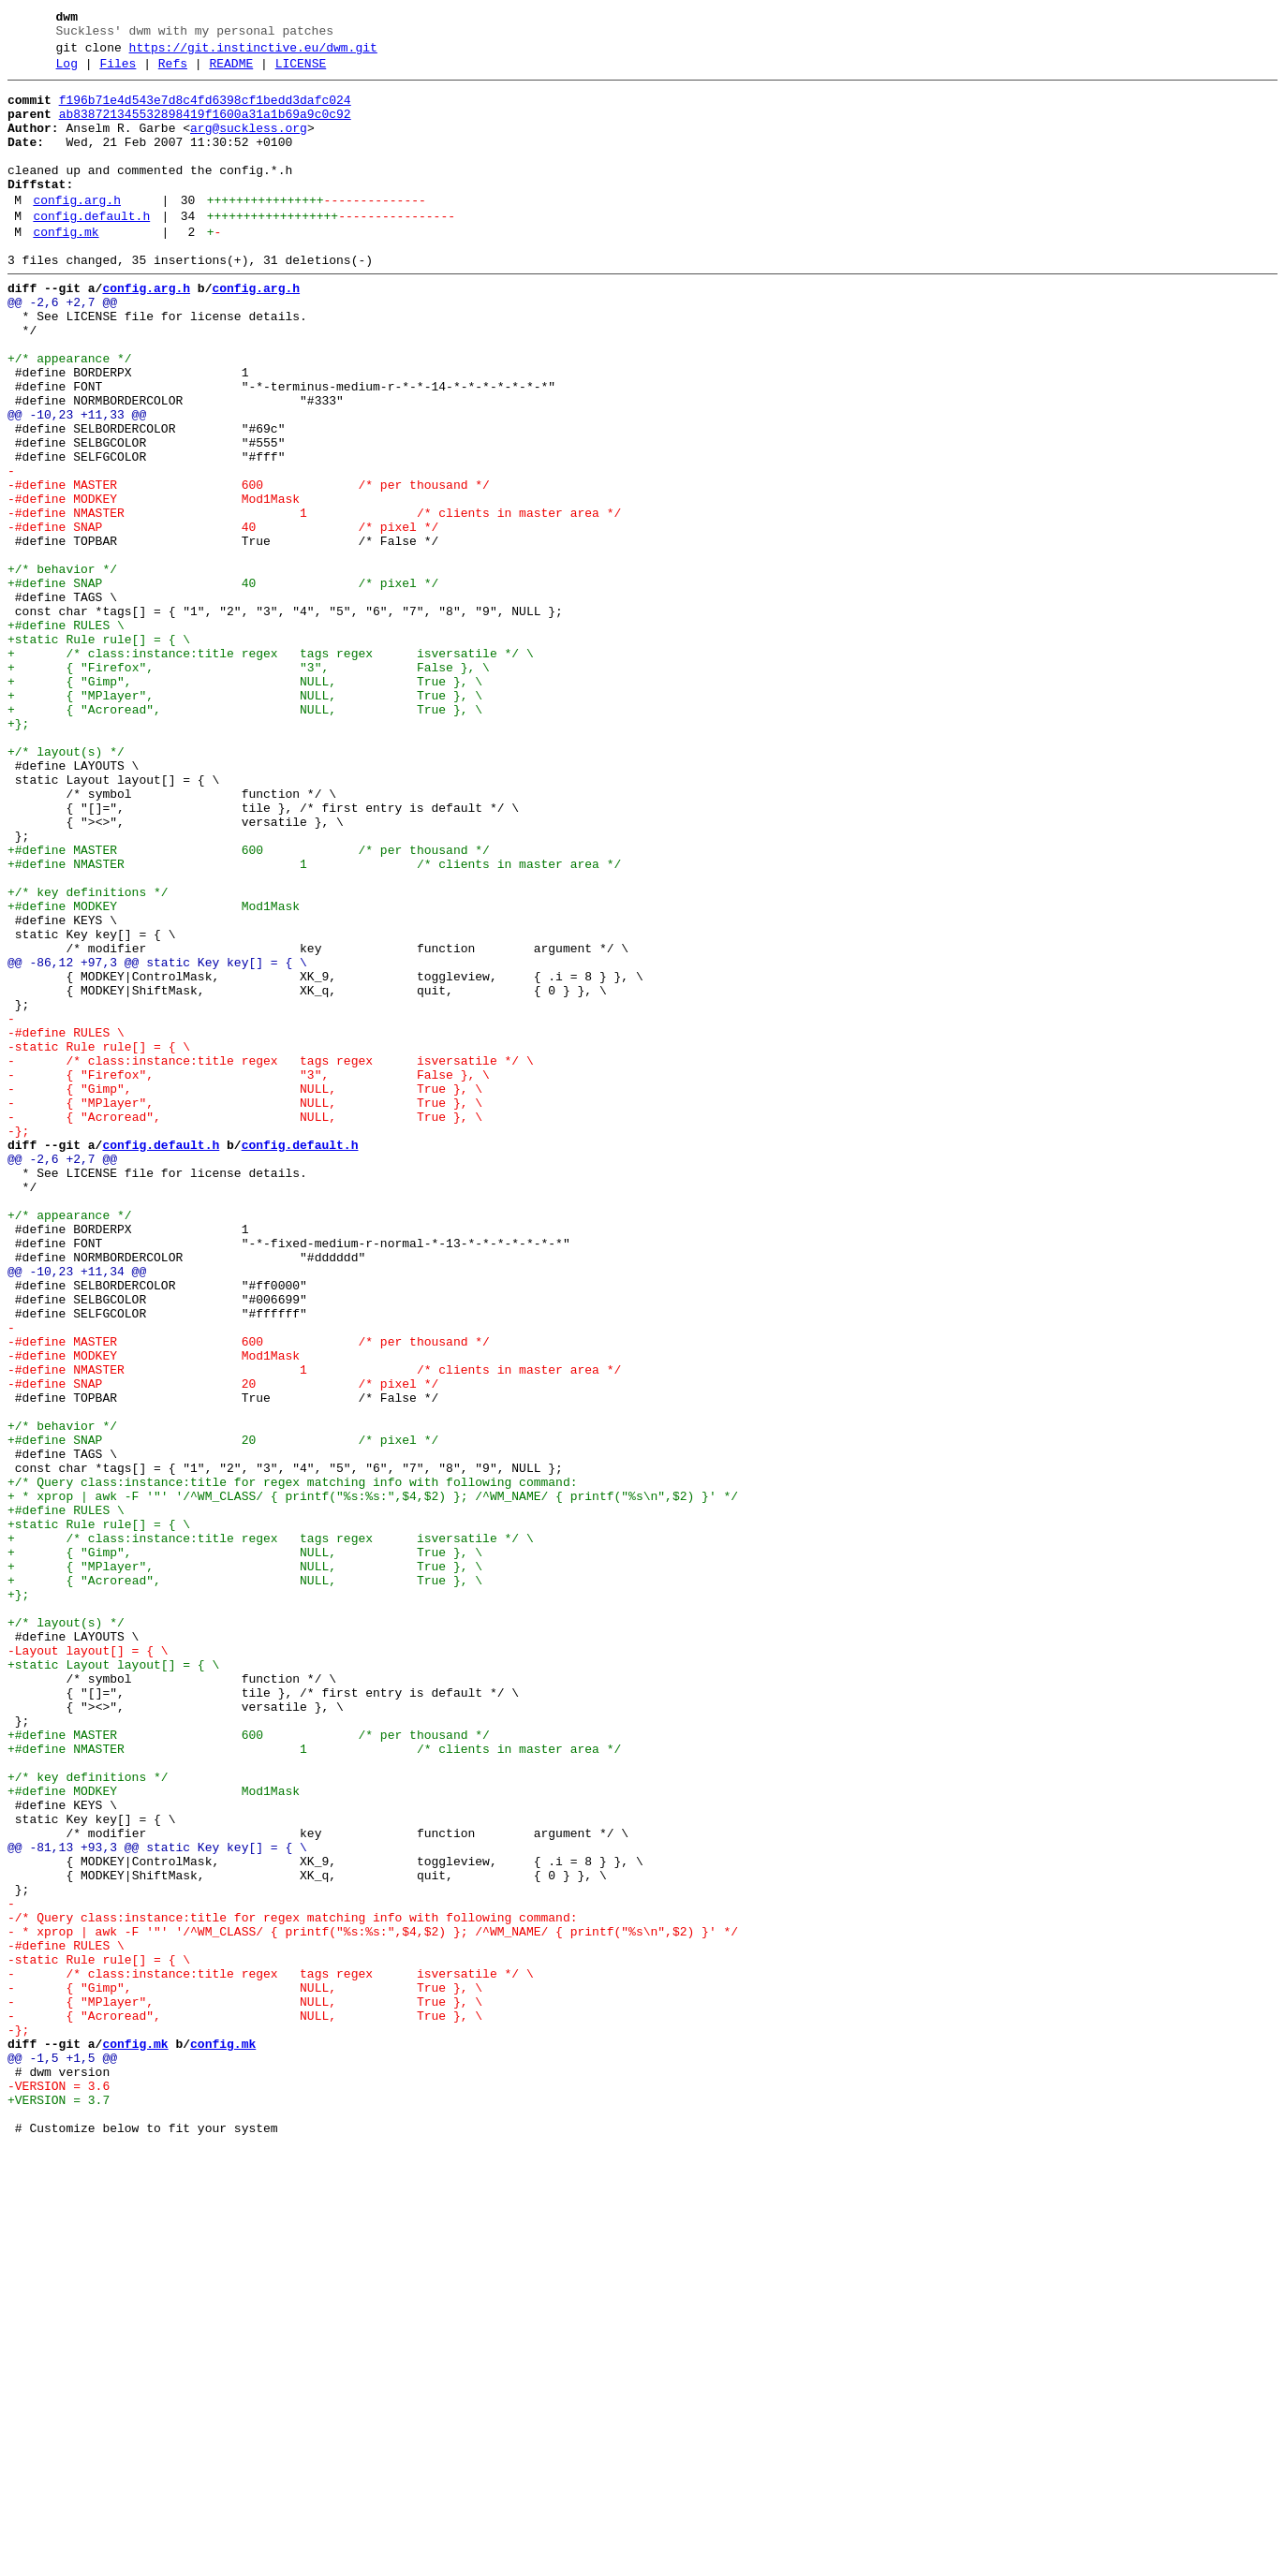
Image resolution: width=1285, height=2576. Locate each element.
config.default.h (91, 250)
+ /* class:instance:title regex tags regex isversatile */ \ (270, 768)
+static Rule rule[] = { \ (98, 751)
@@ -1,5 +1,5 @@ (62, 2454)
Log (67, 72)
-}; (18, 1341)
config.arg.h (77, 231)
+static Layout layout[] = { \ (113, 1982)
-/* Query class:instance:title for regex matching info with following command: (292, 2285)
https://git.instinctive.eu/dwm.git (253, 53)
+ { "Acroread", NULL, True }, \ (244, 836)
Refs (172, 72)
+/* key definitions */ (88, 1055)
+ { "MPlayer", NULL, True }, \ (244, 819)
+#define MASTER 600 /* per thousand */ (248, 1004)
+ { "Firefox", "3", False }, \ (248, 785)
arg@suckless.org (248, 145)
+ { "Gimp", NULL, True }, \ (244, 802)
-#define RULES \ (66, 1223)
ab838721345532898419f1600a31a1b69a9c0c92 (205, 128)
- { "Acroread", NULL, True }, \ (244, 1325)
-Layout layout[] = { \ (88, 1965)
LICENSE (301, 72)
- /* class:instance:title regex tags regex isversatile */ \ (270, 1257)
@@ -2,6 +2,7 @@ (62, 347)
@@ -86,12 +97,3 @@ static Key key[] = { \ (157, 1139)
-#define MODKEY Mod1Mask (153, 583)
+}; (18, 853)
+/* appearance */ (69, 414)
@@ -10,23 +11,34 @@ (76, 1510)
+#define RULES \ (66, 735)
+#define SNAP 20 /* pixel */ (222, 1712)
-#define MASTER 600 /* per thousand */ (248, 566)
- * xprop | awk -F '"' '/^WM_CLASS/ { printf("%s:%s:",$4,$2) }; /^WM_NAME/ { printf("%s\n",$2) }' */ (372, 2302)
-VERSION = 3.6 (58, 2488)
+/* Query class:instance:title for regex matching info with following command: (292, 1763)
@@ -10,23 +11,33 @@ (76, 482)
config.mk (65, 268)
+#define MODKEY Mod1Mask (153, 1072)
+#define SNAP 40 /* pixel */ (222, 684)
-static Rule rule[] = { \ (98, 1240)
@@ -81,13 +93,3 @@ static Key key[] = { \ (157, 2201)
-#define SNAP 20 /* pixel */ (222, 1645)
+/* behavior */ (62, 667)
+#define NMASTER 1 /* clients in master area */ (314, 1021)
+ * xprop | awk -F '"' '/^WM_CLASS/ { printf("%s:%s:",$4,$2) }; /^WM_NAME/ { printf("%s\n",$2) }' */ (372, 1780)
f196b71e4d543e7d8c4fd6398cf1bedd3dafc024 (205, 111)
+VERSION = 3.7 (58, 2504)
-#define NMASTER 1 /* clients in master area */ (314, 600)
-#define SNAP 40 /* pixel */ (222, 617)
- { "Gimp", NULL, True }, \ (244, 1291)
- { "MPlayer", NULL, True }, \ (244, 1308)
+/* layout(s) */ (66, 886)
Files (117, 72)
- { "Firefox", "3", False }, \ (248, 1274)
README (231, 72)
